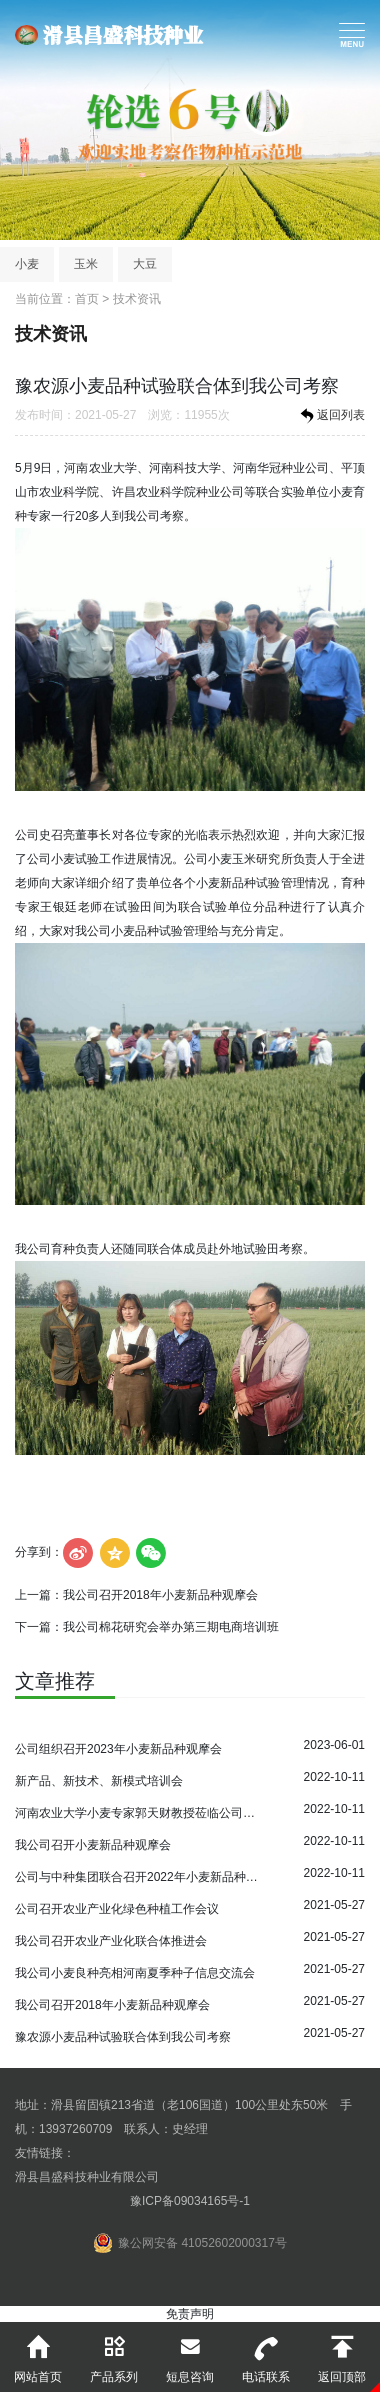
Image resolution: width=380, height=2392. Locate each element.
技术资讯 (137, 299)
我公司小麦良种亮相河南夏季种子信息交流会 (135, 1973)
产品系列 (114, 2353)
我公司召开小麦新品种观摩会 (93, 1845)
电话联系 (266, 2353)
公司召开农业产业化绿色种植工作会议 (117, 1909)
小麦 (27, 264)
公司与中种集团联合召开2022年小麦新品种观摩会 (137, 1877)
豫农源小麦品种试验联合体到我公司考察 (123, 2037)
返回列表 (331, 416)
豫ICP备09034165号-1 (190, 2201)
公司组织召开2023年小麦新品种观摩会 (118, 1749)
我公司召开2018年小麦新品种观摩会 (160, 1595)
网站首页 (38, 2353)
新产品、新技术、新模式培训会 (99, 1781)
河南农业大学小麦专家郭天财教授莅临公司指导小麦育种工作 (137, 1813)
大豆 (145, 264)
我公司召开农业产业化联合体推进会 (111, 1941)
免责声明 (190, 2314)
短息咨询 (190, 2353)
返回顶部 (342, 2353)
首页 (87, 299)
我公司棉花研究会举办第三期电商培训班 (171, 1627)
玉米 (86, 264)
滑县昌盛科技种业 (109, 35)
